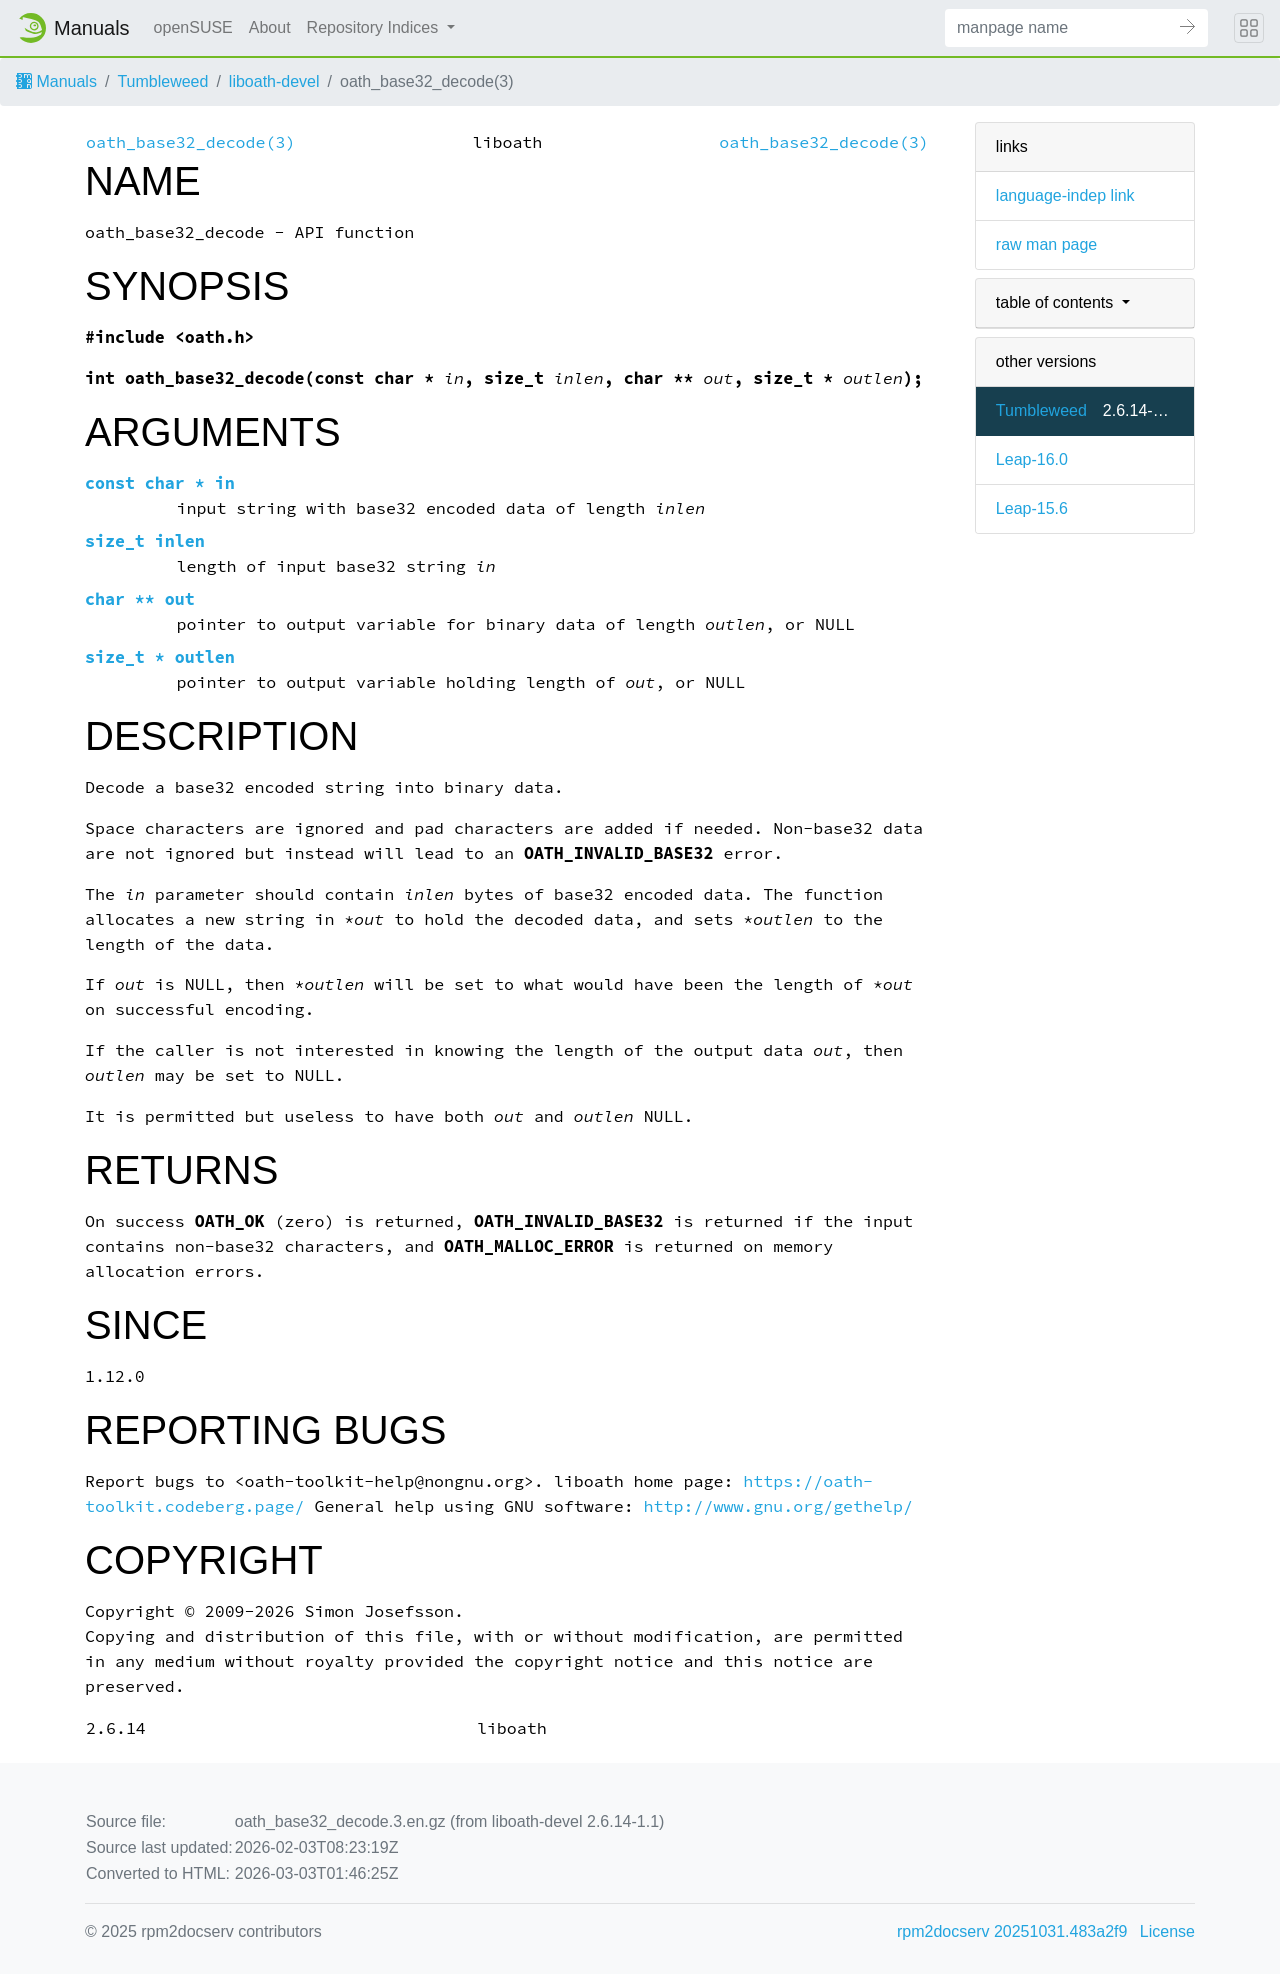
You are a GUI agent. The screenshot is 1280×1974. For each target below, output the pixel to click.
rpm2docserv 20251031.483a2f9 (1012, 1931)
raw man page (1046, 244)
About (270, 27)
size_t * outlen (160, 657)
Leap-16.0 (1032, 459)
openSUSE (193, 27)
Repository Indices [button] (375, 27)
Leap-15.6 (1032, 508)
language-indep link (1065, 195)
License (1167, 1931)
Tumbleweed (162, 81)
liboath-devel (274, 81)
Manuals (56, 81)
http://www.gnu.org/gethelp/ (778, 1506)
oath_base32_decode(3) (190, 142)
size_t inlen (145, 541)
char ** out (140, 599)
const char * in (160, 483)
